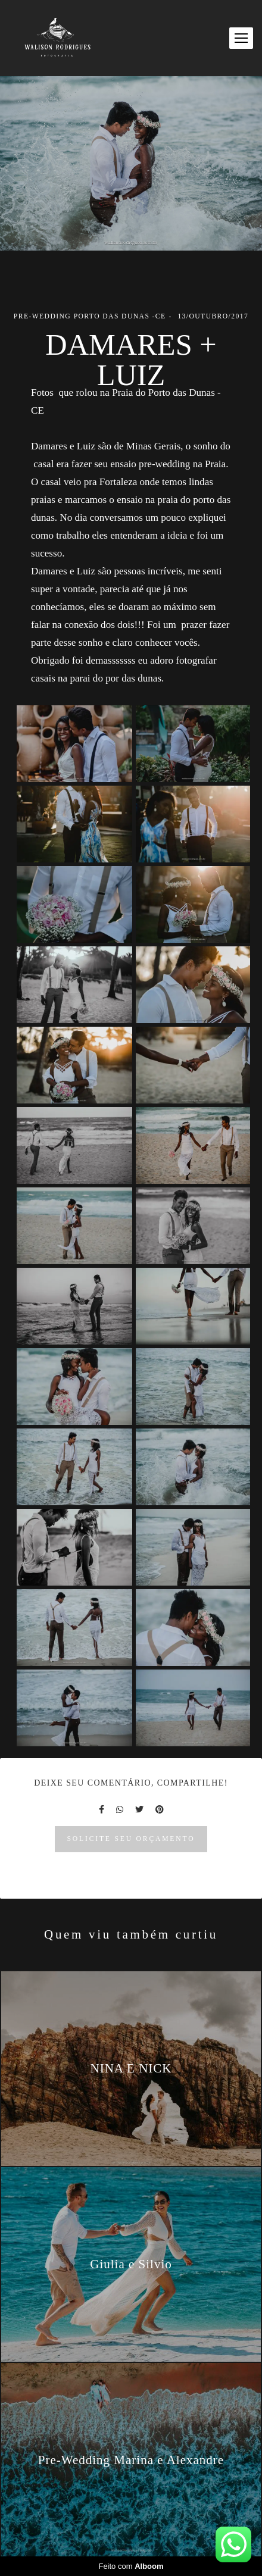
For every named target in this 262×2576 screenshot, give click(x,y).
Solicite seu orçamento (131, 1839)
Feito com (130, 2566)
